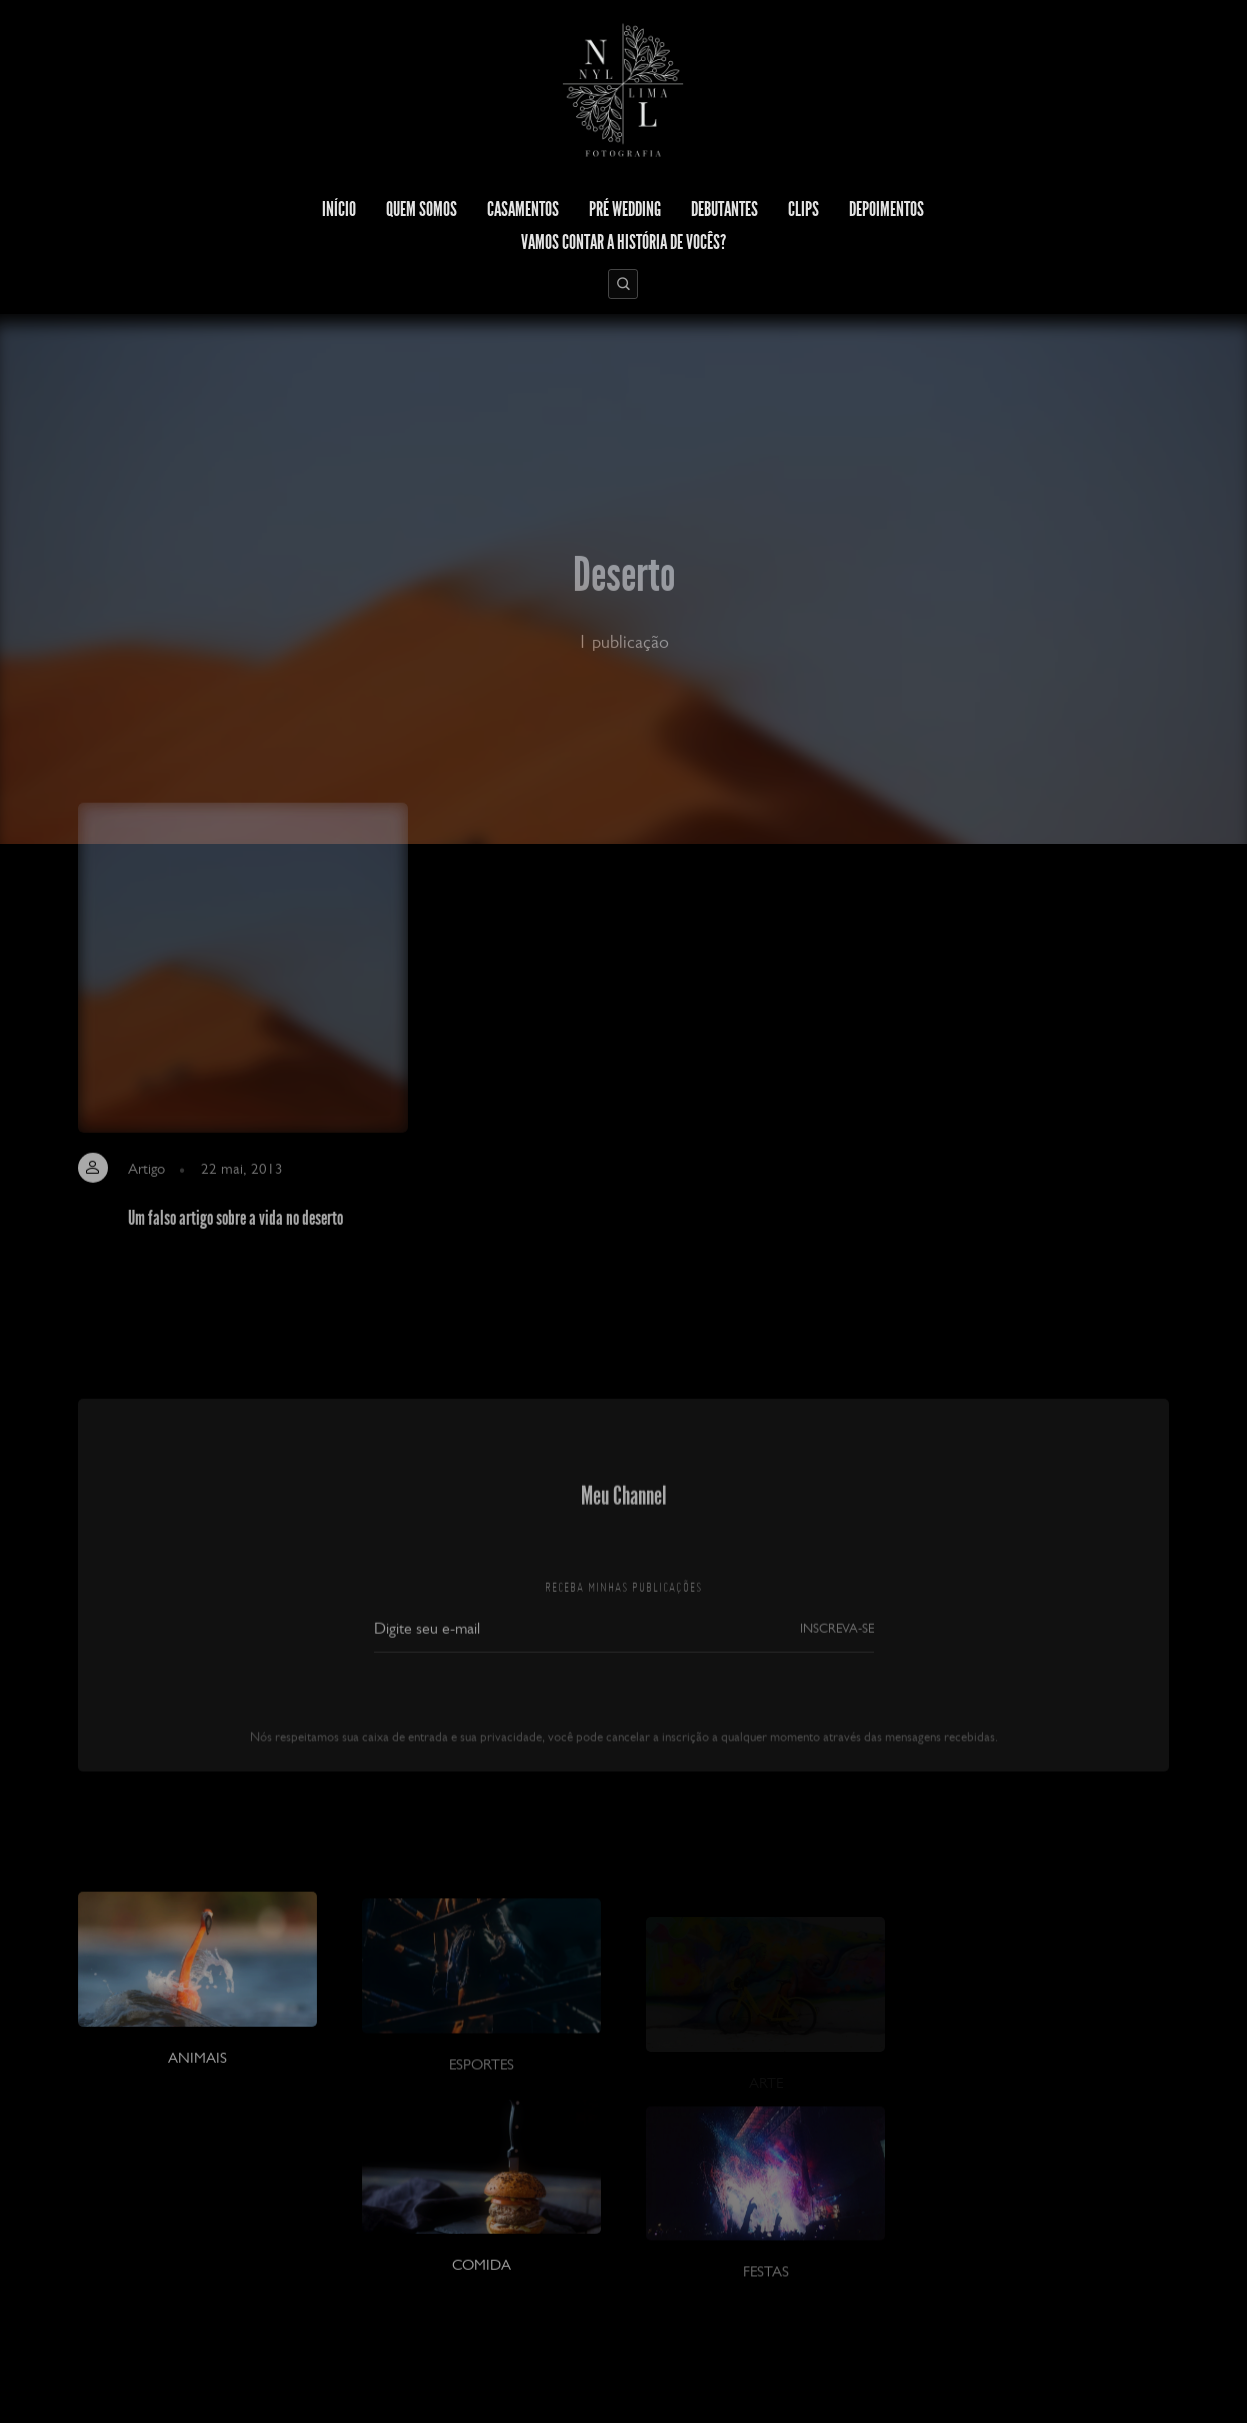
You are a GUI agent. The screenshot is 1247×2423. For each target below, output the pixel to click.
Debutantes (724, 209)
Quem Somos (421, 209)
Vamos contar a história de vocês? (623, 242)
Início (339, 209)
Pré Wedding (625, 209)
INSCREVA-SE (837, 1656)
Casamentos (523, 209)
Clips (803, 209)
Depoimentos (886, 209)
